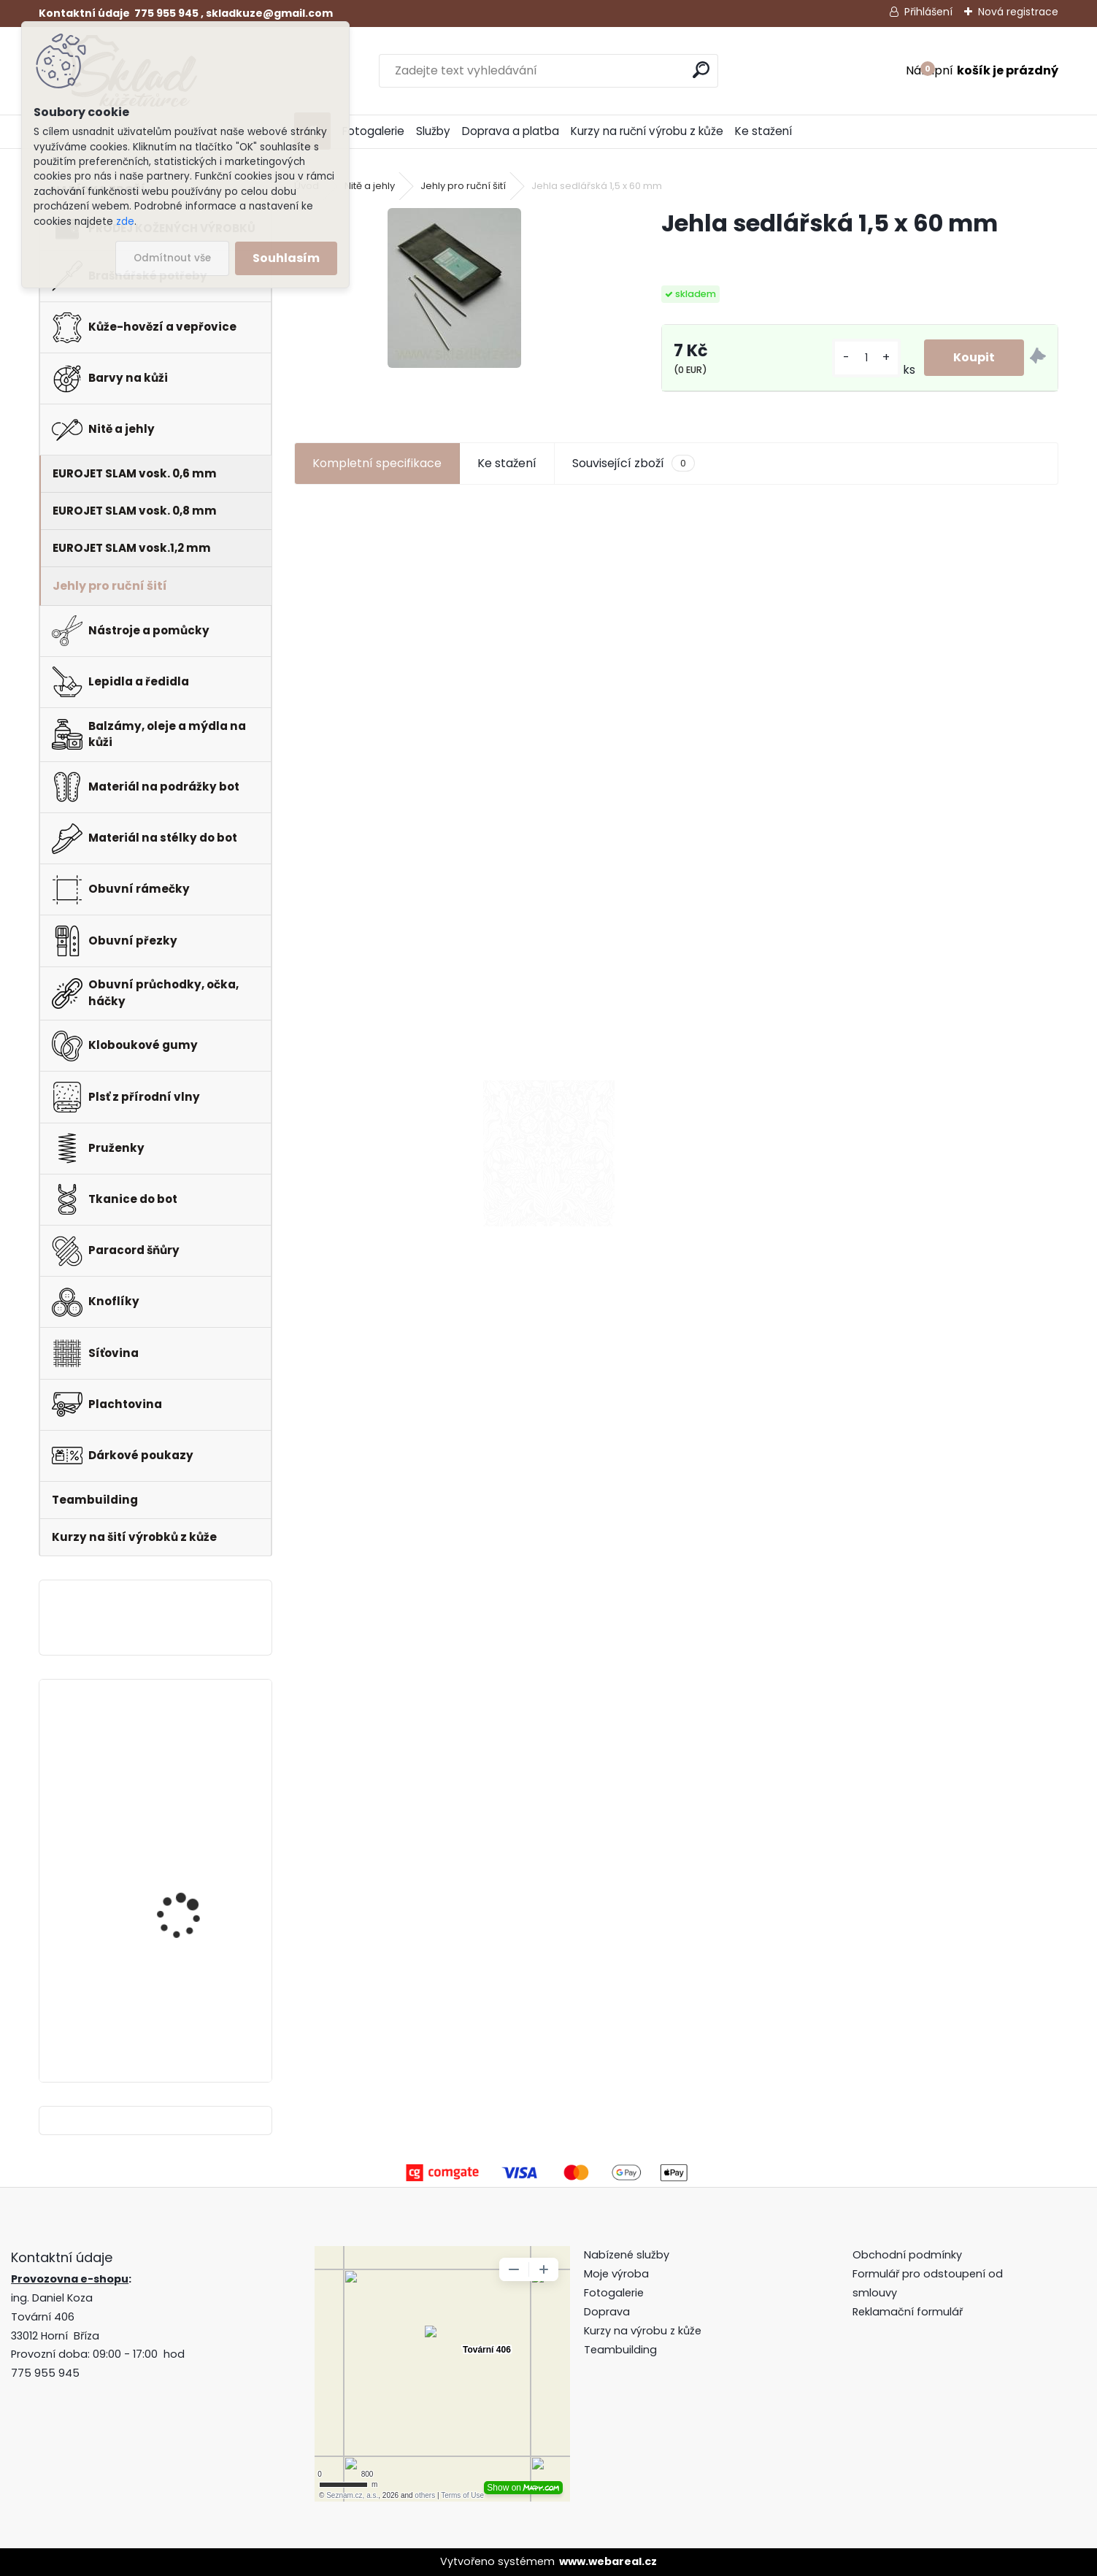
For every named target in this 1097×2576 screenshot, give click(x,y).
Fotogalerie (373, 131)
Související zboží (633, 463)
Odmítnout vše (172, 258)
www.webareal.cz (608, 2561)
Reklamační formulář (907, 2311)
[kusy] (866, 358)
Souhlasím (286, 258)
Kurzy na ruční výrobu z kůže (647, 131)
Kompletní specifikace (377, 463)
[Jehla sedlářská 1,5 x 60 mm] (454, 288)
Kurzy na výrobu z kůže (642, 2330)
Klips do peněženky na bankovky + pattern (190, 1866)
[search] (701, 69)
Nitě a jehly (370, 186)
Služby (433, 131)
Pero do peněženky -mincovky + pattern (186, 1745)
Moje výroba (616, 2274)
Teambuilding (620, 2349)
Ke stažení (763, 131)
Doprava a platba (510, 131)
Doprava (607, 2311)
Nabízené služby (626, 2255)
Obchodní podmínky (908, 2255)
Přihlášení (928, 11)
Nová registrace (1018, 11)
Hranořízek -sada (180, 1990)
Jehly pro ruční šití (463, 186)
